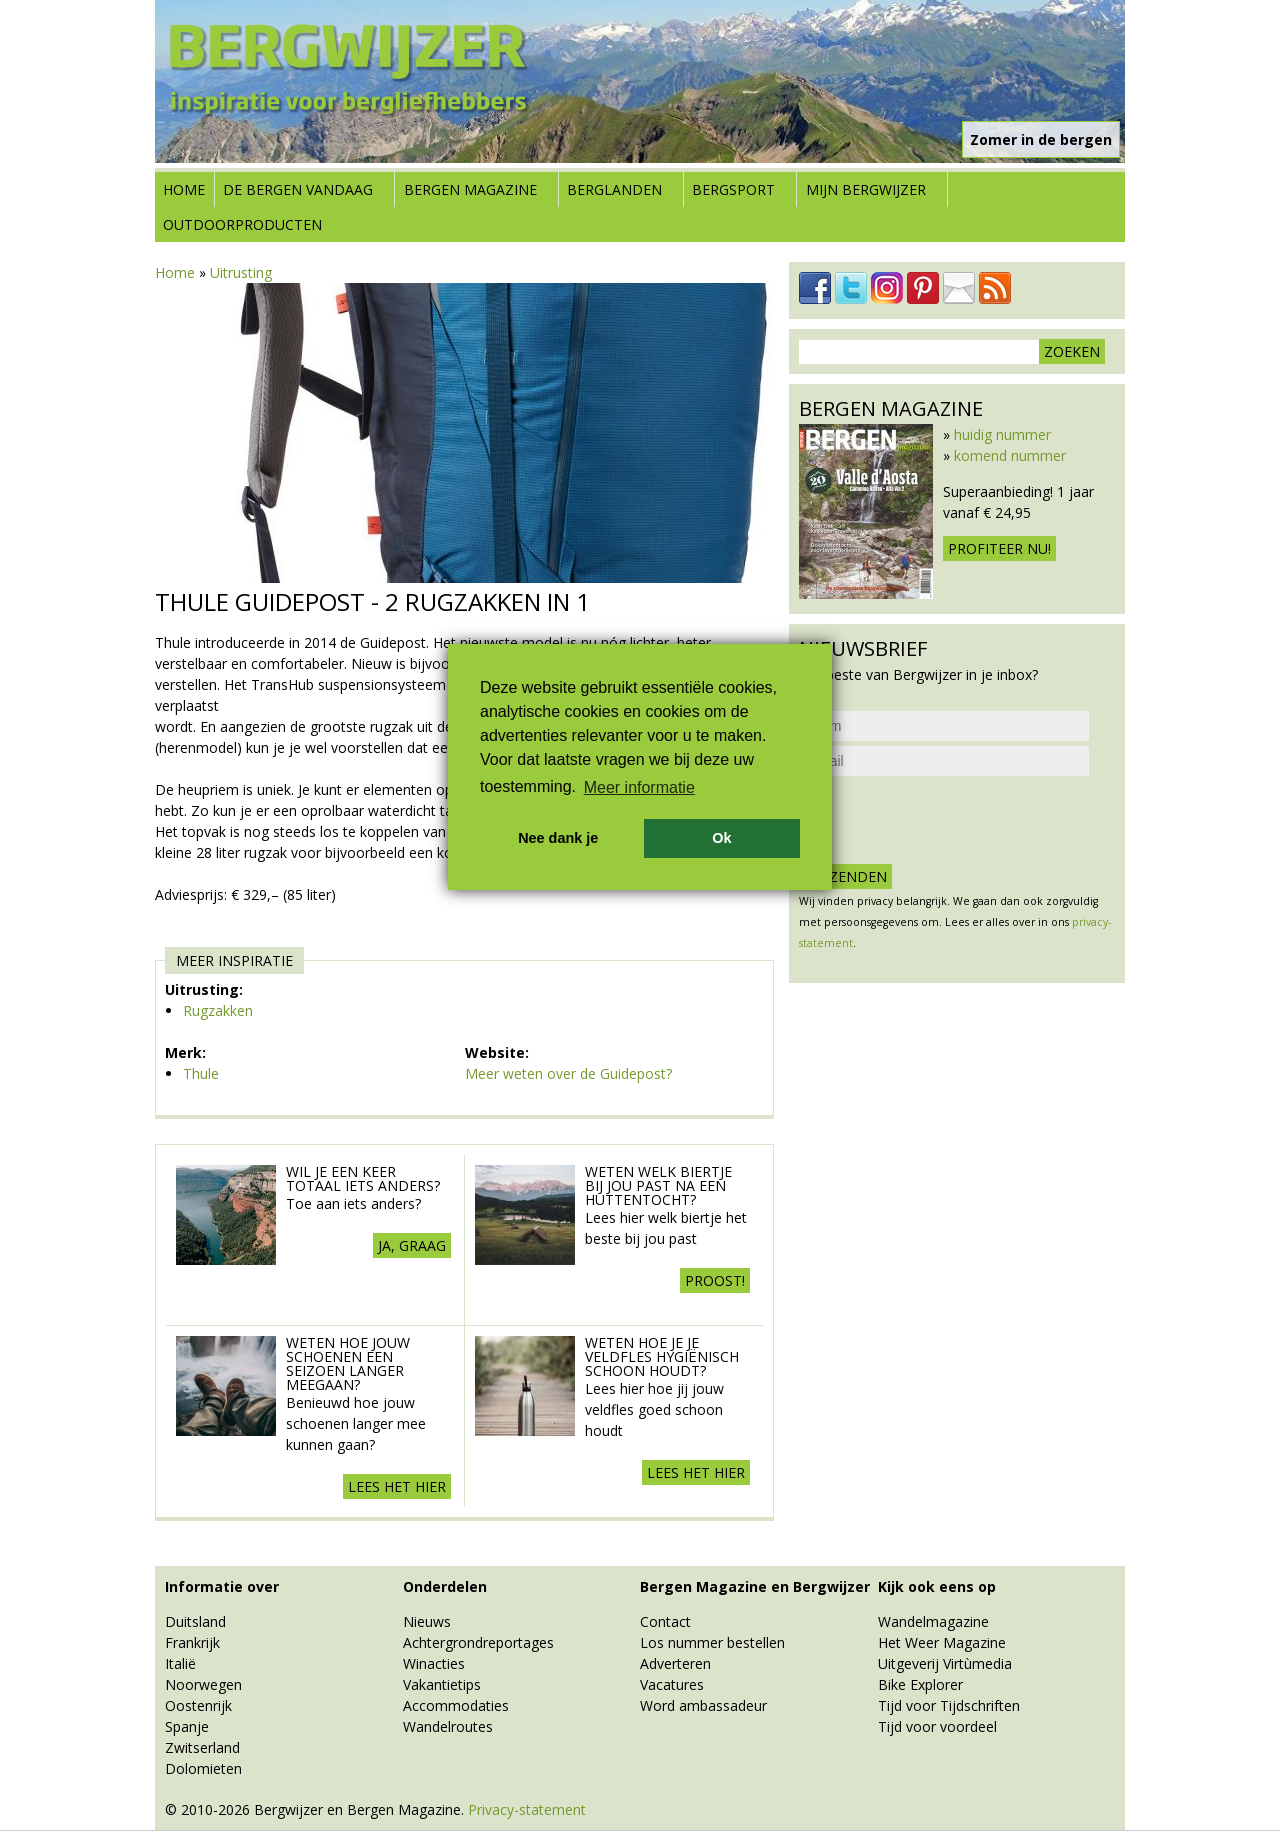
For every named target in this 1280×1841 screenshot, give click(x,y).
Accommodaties (456, 1705)
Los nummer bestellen (712, 1642)
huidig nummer (1002, 434)
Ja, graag (412, 1245)
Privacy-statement (527, 1809)
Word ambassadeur (703, 1705)
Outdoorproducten (242, 224)
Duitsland (195, 1621)
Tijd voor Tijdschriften (949, 1705)
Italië (180, 1663)
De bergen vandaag (298, 189)
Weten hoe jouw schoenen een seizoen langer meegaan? (348, 1363)
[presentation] (951, 820)
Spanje (187, 1726)
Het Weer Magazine (942, 1642)
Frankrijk (192, 1642)
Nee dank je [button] (558, 838)
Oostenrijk (198, 1705)
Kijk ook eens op (937, 1586)
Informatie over (222, 1586)
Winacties (434, 1663)
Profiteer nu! (999, 548)
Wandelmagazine (933, 1621)
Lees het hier (397, 1486)
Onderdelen (445, 1586)
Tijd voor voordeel (937, 1726)
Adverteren (675, 1663)
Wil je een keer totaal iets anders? (363, 1178)
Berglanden (614, 189)
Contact (665, 1621)
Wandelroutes (448, 1726)
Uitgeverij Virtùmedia (945, 1663)
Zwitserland (202, 1747)
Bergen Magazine (470, 189)
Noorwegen (203, 1684)
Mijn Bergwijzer (866, 189)
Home (184, 189)
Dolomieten (203, 1768)
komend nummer (1010, 455)
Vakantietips (442, 1684)
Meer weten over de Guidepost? (568, 1073)
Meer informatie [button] (639, 787)
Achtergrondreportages (478, 1642)
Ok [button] (721, 838)
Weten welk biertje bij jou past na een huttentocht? (658, 1185)
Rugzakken (218, 1010)
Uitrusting (241, 272)
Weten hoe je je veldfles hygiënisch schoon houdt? (662, 1356)
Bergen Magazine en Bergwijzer (755, 1586)
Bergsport (733, 189)
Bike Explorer (920, 1684)
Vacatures (672, 1684)
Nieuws (427, 1621)
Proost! (715, 1280)
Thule (201, 1073)
